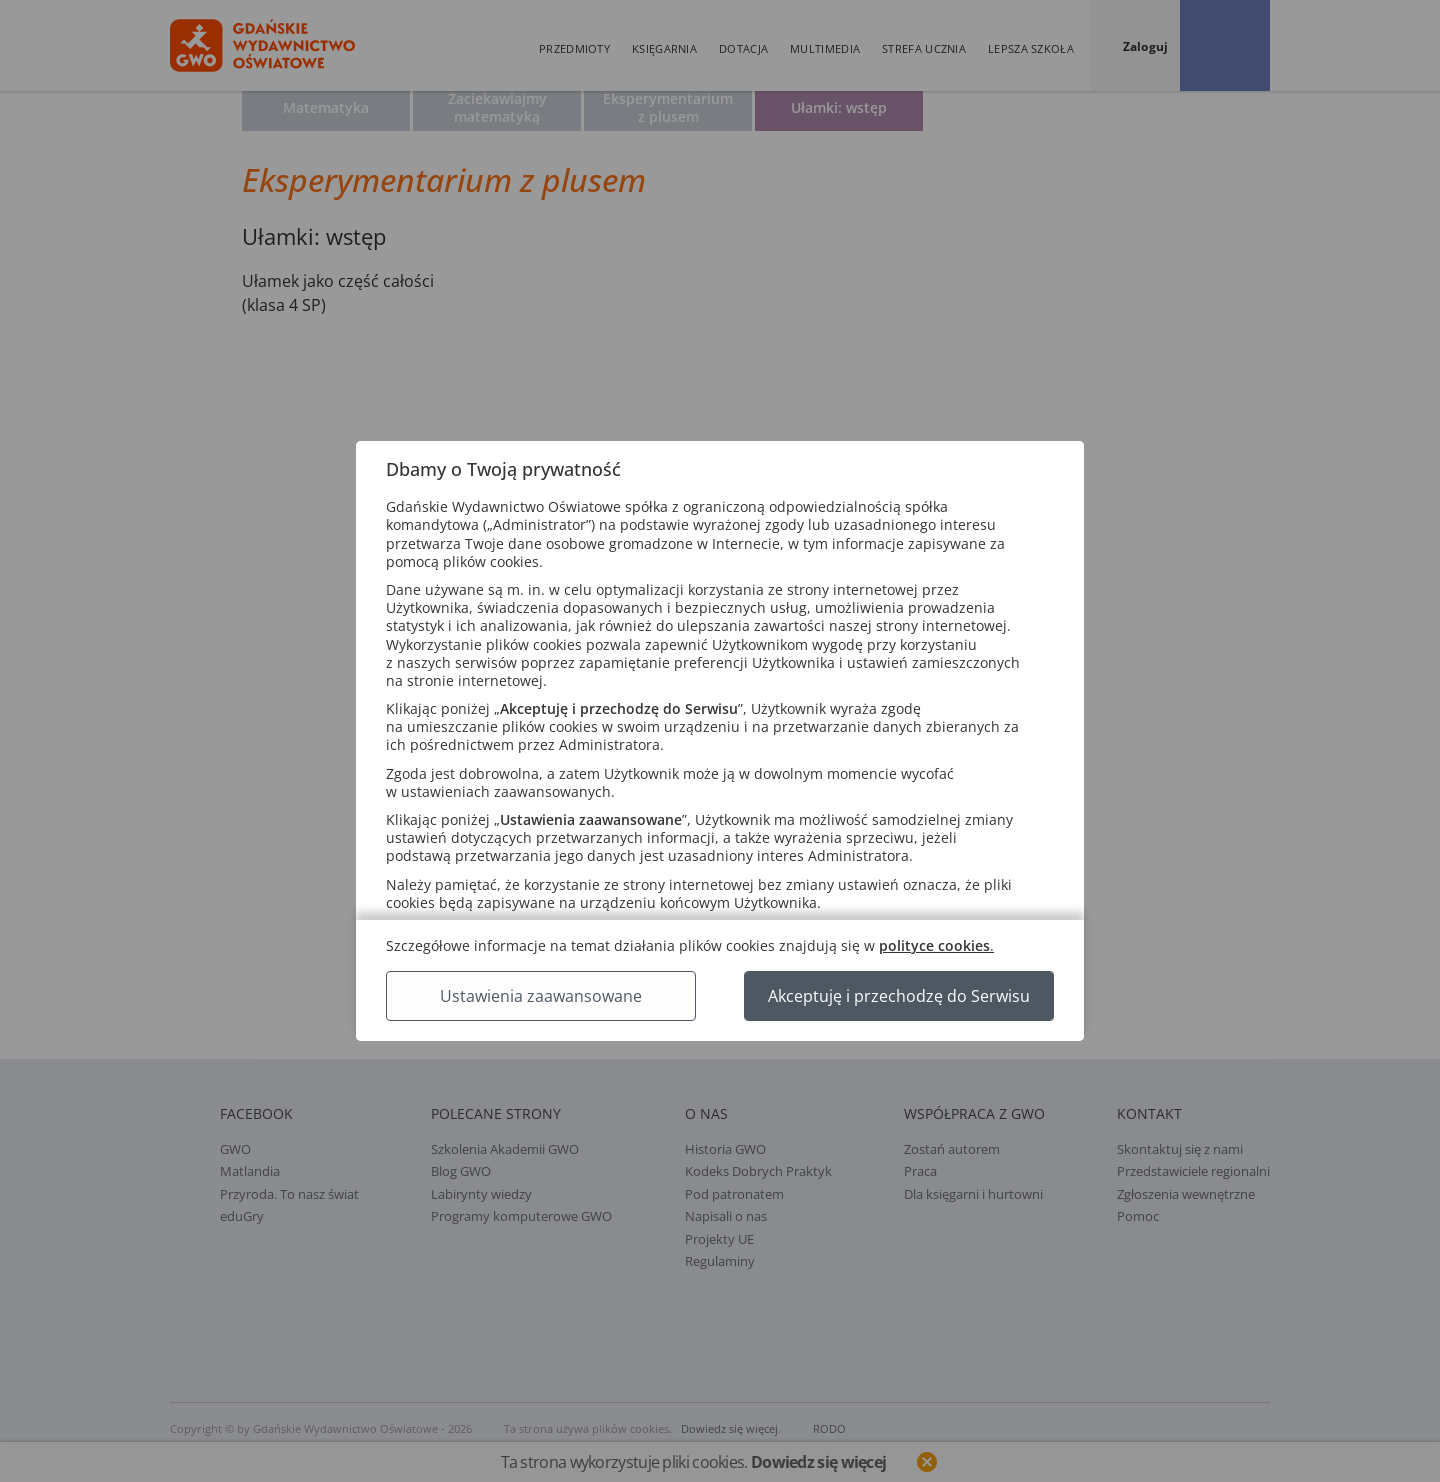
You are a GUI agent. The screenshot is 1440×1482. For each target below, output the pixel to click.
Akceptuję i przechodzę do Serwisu (899, 996)
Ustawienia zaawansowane (541, 996)
